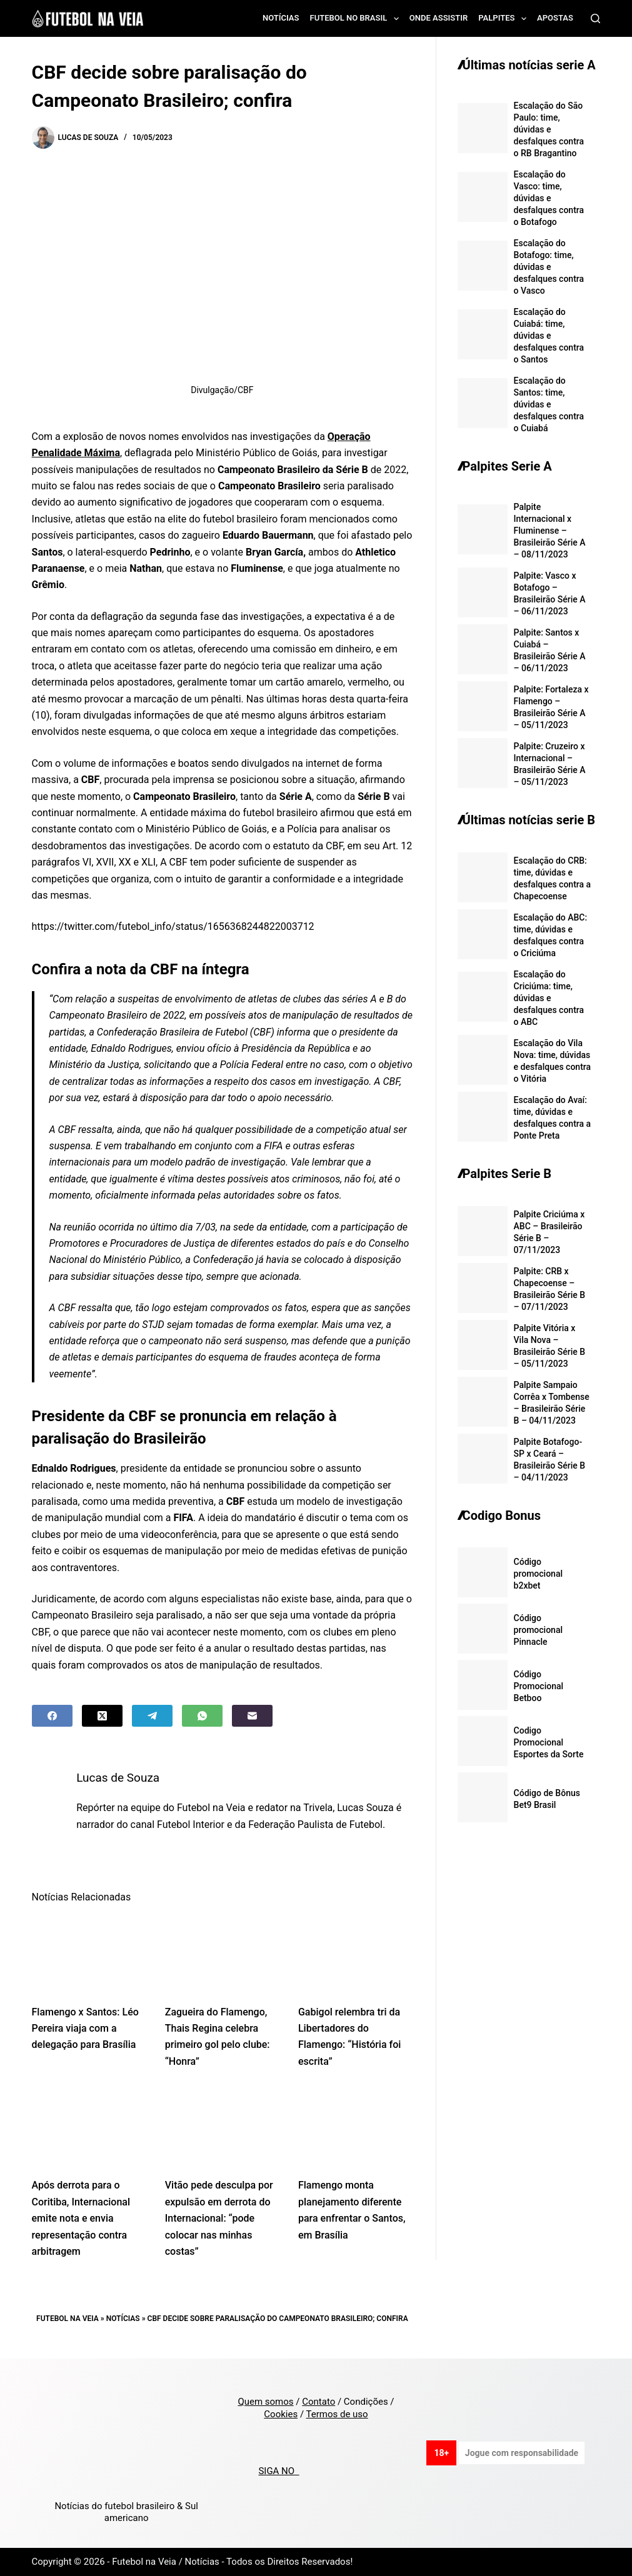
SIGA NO (278, 2471)
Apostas (555, 17)
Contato (318, 2401)
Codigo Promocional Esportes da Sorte (549, 1742)
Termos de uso (337, 2414)
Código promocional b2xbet (538, 1573)
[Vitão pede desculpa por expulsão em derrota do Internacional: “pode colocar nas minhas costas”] (222, 2127)
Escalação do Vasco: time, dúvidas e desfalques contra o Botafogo (549, 198)
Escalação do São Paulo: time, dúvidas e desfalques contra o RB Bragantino (549, 129)
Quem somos (265, 2401)
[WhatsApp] (202, 1716)
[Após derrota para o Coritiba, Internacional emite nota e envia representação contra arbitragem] (89, 2127)
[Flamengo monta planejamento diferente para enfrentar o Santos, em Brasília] (355, 2127)
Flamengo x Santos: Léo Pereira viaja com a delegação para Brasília (85, 2028)
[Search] (595, 18)
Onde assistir (438, 17)
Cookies (281, 2414)
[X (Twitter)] (102, 1716)
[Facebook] (52, 1716)
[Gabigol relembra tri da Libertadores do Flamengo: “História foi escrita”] (355, 1953)
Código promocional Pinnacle (538, 1630)
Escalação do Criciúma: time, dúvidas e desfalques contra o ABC (549, 998)
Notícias (281, 17)
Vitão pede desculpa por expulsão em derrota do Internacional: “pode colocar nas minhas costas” (219, 2218)
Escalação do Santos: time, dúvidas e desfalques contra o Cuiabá (549, 404)
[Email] (252, 1716)
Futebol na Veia (67, 2318)
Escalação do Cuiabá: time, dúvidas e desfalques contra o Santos (549, 335)
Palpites (504, 18)
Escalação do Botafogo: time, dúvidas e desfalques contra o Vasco (549, 267)
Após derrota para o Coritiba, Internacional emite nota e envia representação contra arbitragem (81, 2218)
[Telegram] (152, 1716)
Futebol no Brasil (356, 18)
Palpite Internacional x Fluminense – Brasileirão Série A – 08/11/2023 (550, 530)
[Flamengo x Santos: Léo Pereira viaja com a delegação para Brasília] (89, 1953)
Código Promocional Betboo (539, 1686)
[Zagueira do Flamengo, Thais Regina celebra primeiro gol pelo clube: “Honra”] (222, 1953)
